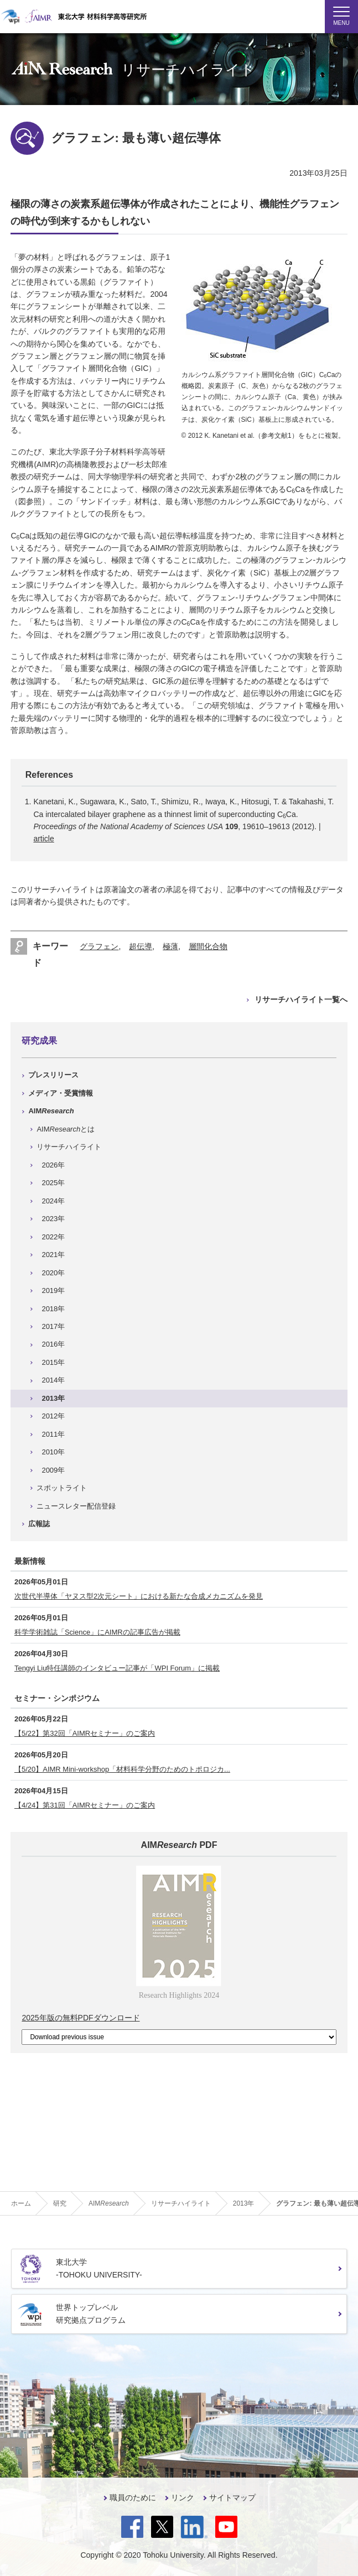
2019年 (53, 1290)
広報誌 (39, 1524)
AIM (51, 1111)
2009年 (53, 1470)
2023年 (53, 1218)
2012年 (53, 1416)
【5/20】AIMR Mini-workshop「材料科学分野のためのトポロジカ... (122, 1769)
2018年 (53, 1309)
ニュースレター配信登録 (76, 1506)
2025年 (53, 1183)
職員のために (133, 2497)
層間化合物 (208, 946)
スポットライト (62, 1488)
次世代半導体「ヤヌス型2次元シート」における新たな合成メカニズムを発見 (138, 1596)
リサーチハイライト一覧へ (301, 999)
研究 (59, 2203)
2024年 (53, 1201)
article (43, 838)
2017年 (53, 1326)
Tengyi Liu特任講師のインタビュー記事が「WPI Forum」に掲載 (117, 1668)
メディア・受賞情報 (60, 1093)
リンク (182, 2497)
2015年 (53, 1362)
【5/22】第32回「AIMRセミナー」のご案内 (84, 1733)
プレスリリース (53, 1075)
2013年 (53, 1398)
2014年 (53, 1380)
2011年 (53, 1434)
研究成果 (39, 1040)
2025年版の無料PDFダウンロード (80, 2017)
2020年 (53, 1273)
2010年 (53, 1452)
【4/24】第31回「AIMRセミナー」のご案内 (84, 1805)
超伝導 (140, 946)
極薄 (170, 946)
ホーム (21, 2203)
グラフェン (99, 946)
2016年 (53, 1344)
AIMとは (66, 1129)
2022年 (53, 1237)
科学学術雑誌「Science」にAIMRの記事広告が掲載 (97, 1632)
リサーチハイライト (69, 1147)
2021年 (53, 1254)
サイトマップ (232, 2497)
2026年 (53, 1165)
